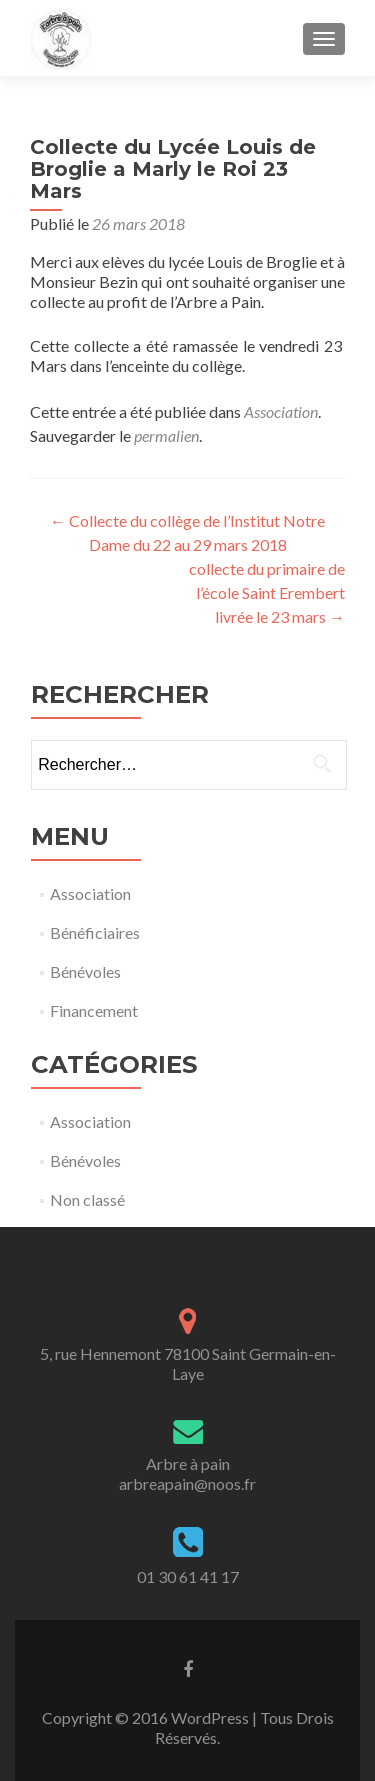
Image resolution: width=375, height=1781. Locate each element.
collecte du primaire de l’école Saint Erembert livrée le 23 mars (267, 592)
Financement (94, 1010)
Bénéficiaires (95, 932)
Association (281, 411)
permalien (166, 435)
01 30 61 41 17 (188, 1576)
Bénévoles (85, 971)
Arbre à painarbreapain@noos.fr (187, 1473)
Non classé (87, 1199)
